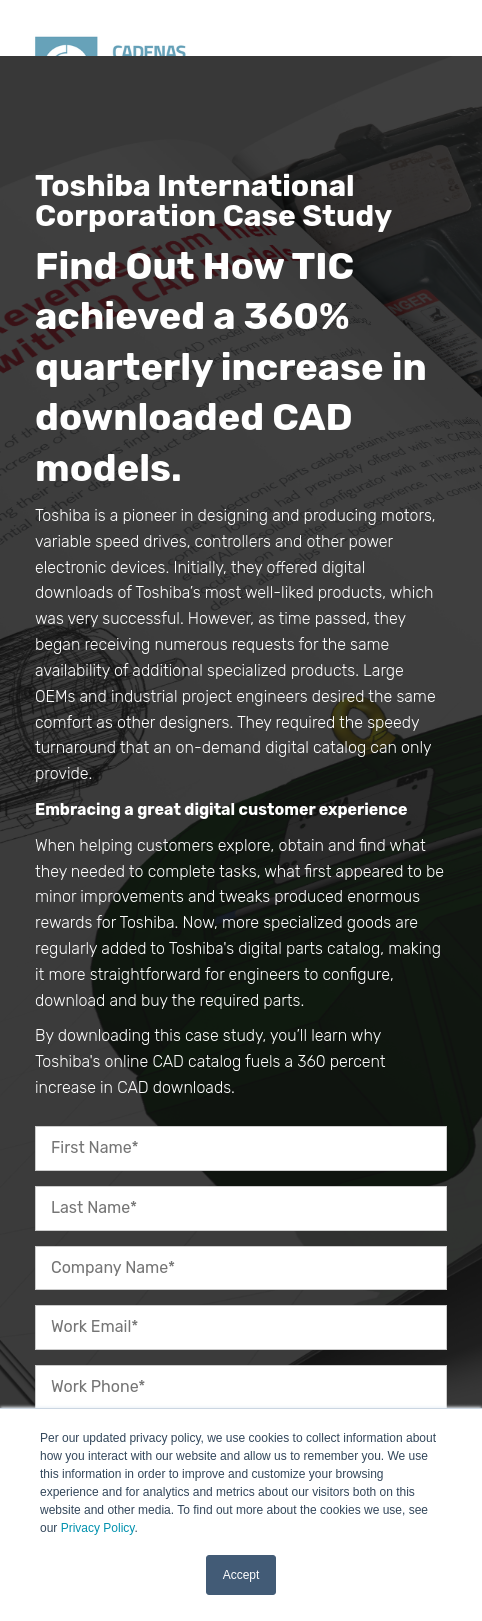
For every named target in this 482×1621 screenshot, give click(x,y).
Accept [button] (241, 1575)
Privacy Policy (98, 1528)
